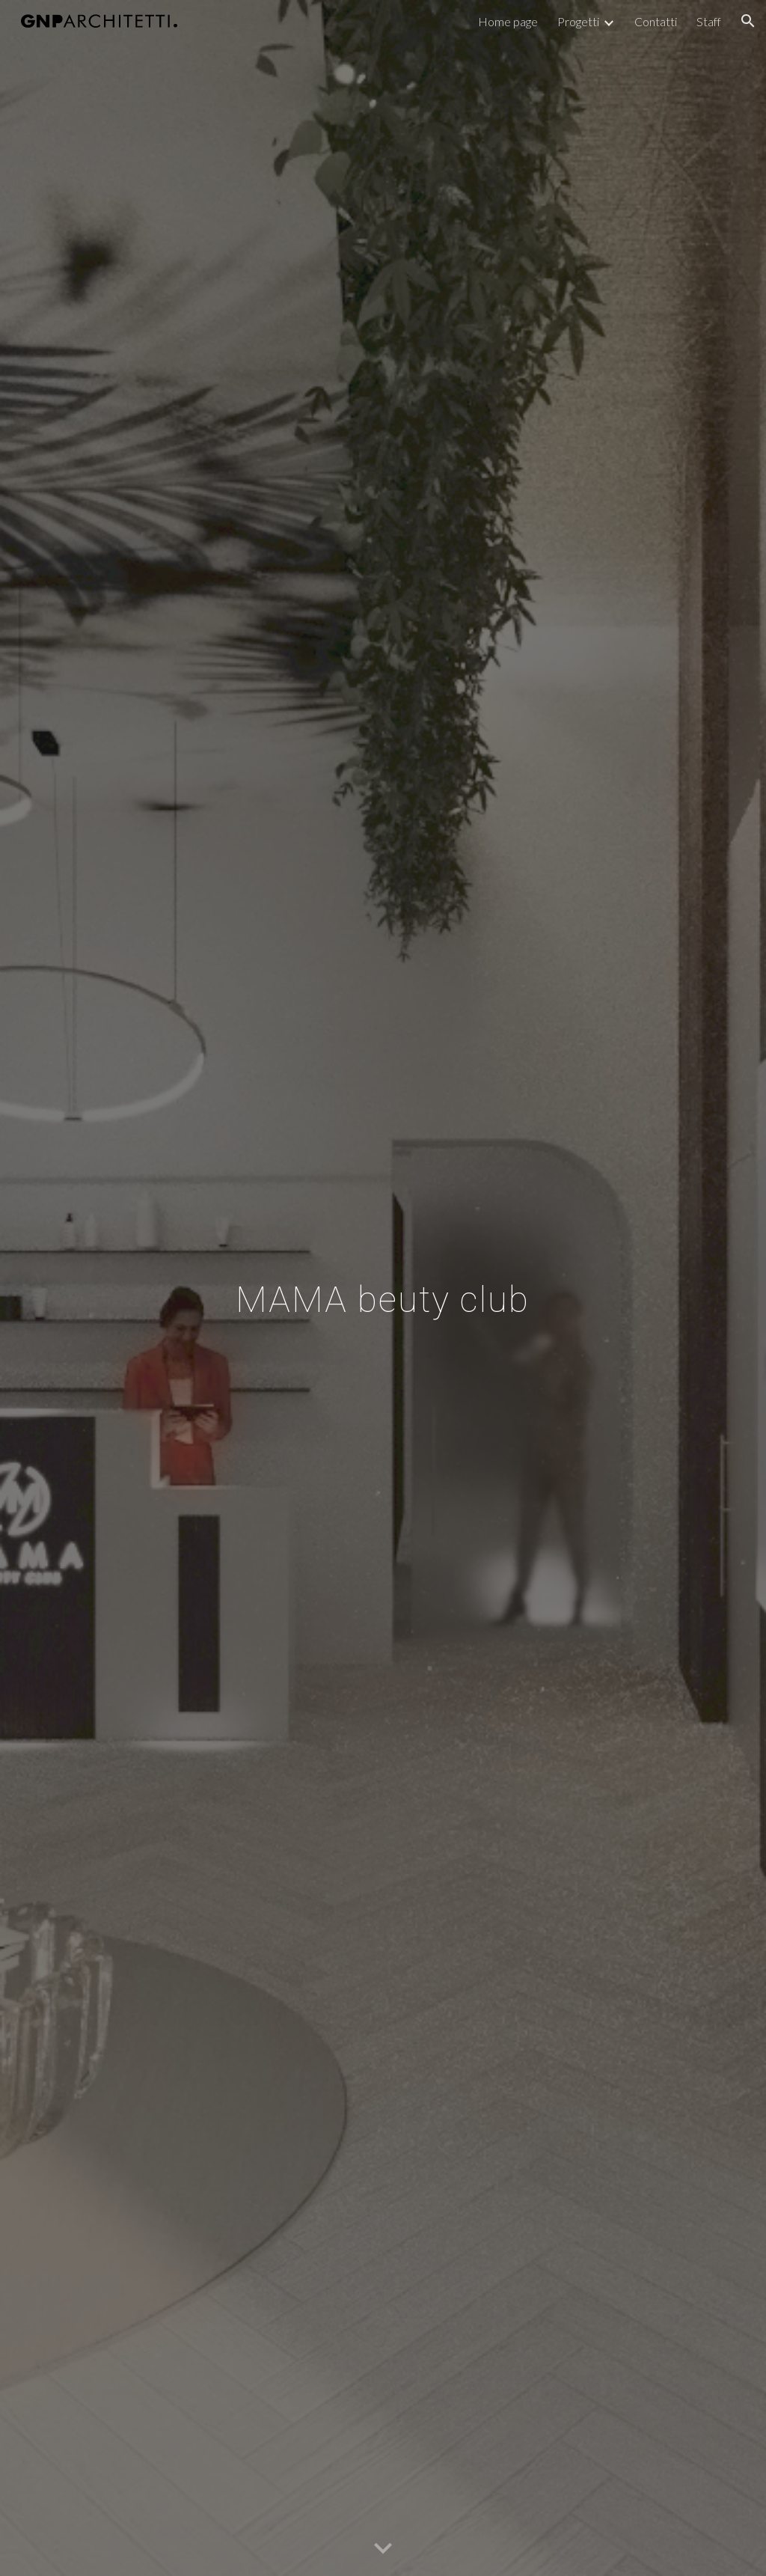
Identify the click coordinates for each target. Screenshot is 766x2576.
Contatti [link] (655, 21)
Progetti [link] (578, 21)
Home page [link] (508, 21)
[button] (748, 21)
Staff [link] (708, 21)
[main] (382, 1287)
